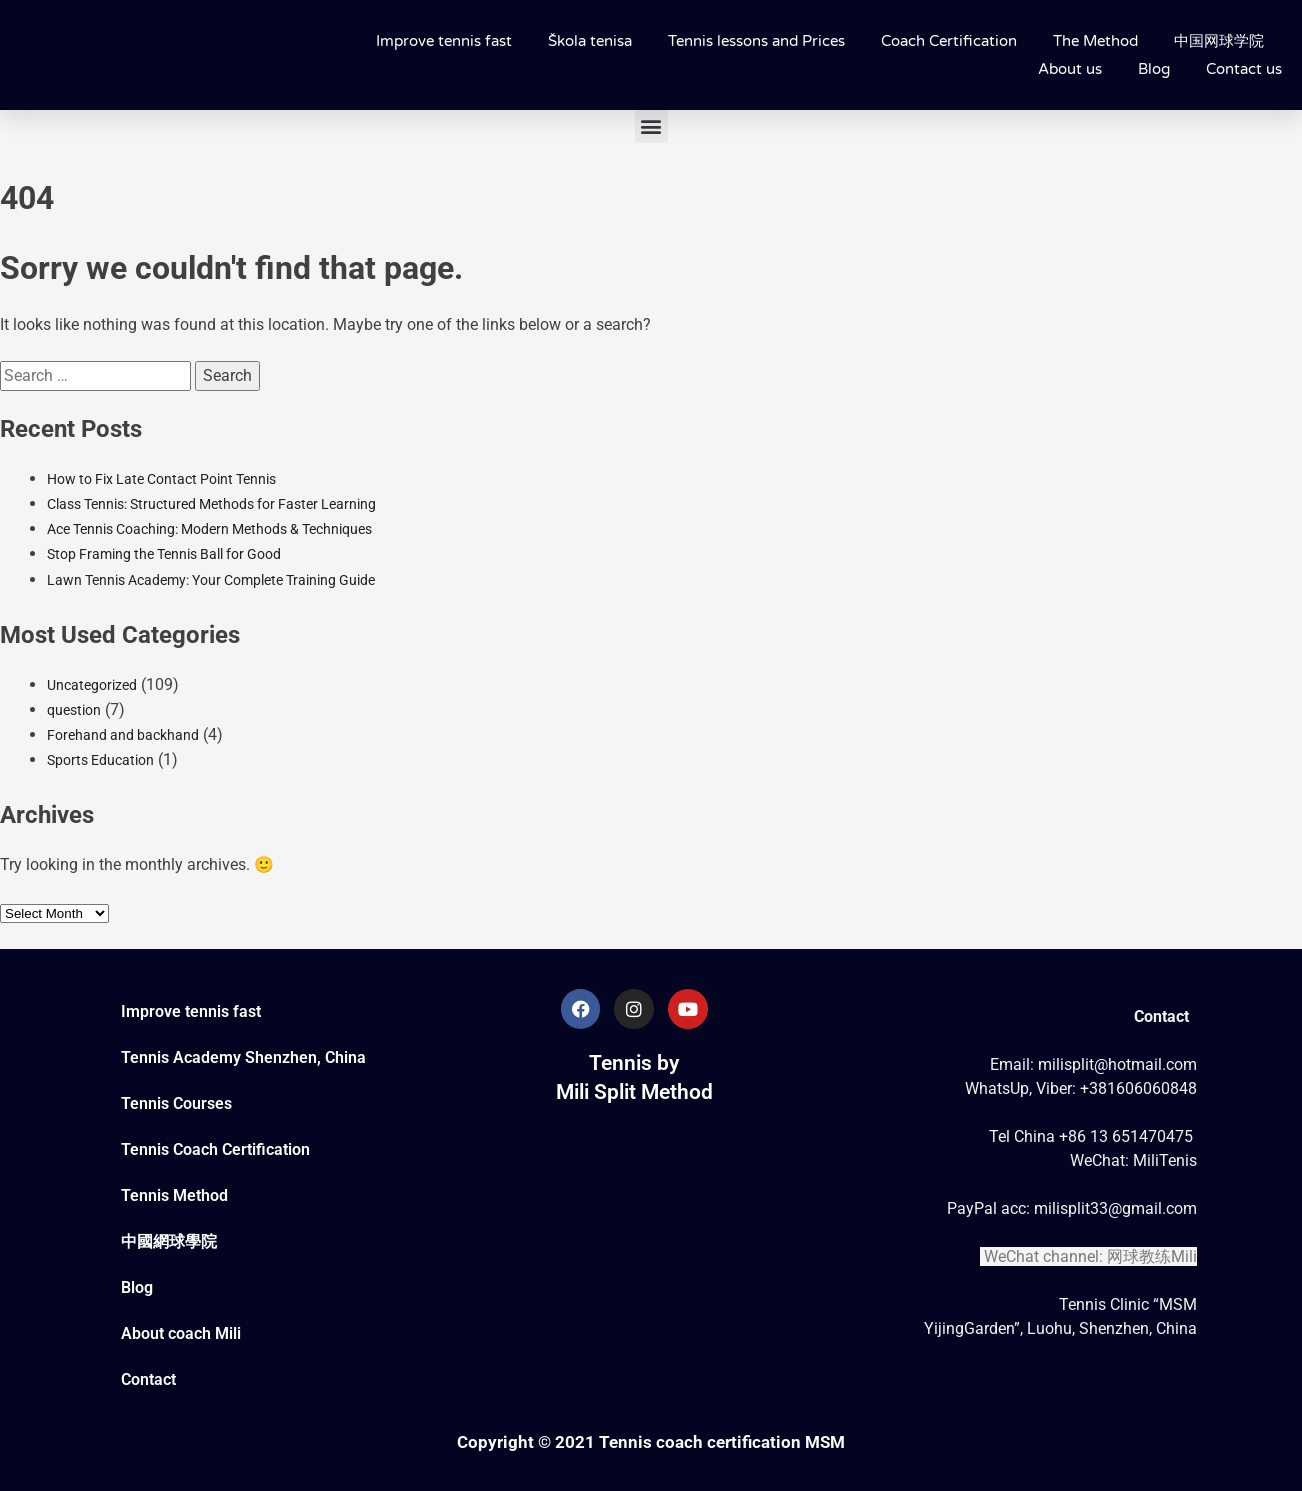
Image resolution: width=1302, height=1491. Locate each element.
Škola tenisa (590, 41)
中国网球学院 (1219, 41)
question (74, 710)
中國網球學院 (169, 1241)
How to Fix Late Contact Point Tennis (161, 479)
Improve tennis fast (444, 41)
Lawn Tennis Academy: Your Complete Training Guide (211, 580)
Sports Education (100, 760)
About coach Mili (181, 1333)
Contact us (1244, 69)
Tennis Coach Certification (215, 1149)
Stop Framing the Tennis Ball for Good (164, 554)
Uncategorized (92, 685)
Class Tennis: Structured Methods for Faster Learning (211, 504)
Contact (148, 1379)
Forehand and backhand (123, 735)
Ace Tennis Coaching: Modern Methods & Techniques (209, 529)
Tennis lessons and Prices (756, 41)
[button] (651, 126)
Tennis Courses (176, 1103)
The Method (1095, 41)
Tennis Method (174, 1195)
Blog (1154, 69)
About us (1070, 69)
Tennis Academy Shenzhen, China (243, 1057)
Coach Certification (949, 41)
